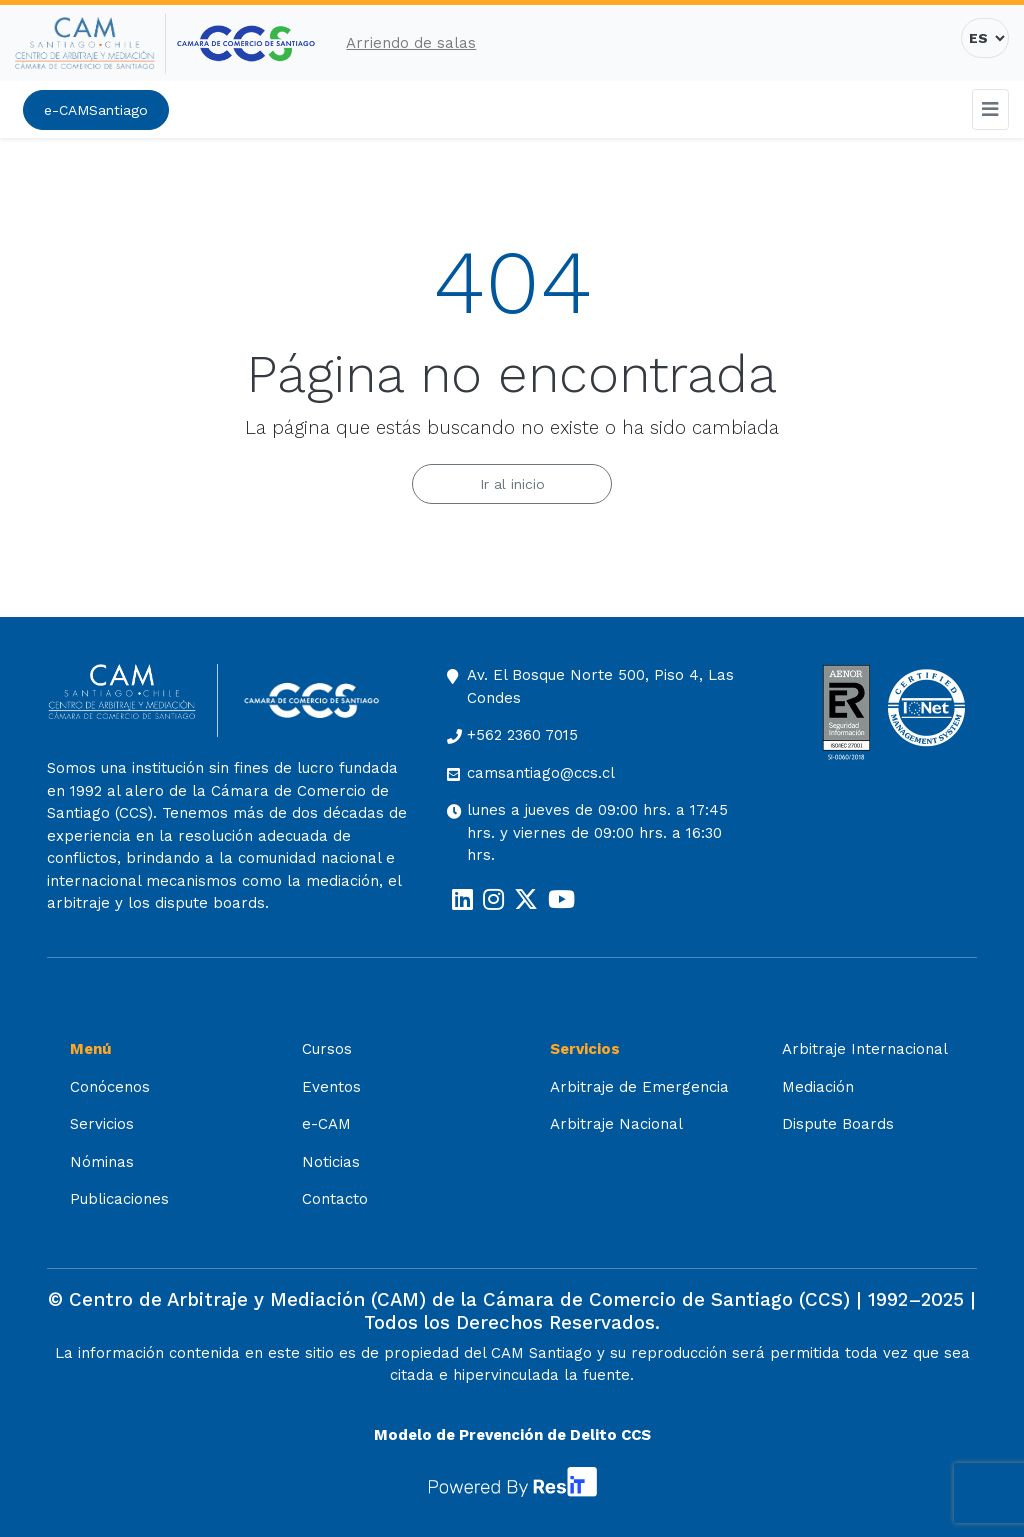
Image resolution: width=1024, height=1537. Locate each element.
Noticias (331, 1162)
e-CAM (326, 1124)
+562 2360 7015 (522, 735)
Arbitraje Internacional (865, 1049)
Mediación (818, 1087)
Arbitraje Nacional (616, 1124)
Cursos (327, 1049)
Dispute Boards (838, 1124)
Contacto (335, 1199)
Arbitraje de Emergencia (639, 1087)
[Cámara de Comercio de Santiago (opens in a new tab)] (246, 43)
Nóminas (102, 1162)
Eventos (331, 1087)
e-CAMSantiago (96, 110)
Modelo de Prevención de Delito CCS (512, 1435)
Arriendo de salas (411, 43)
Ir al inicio (512, 484)
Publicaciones (119, 1199)
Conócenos (110, 1087)
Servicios (102, 1124)
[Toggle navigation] (991, 109)
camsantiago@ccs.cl (541, 773)
